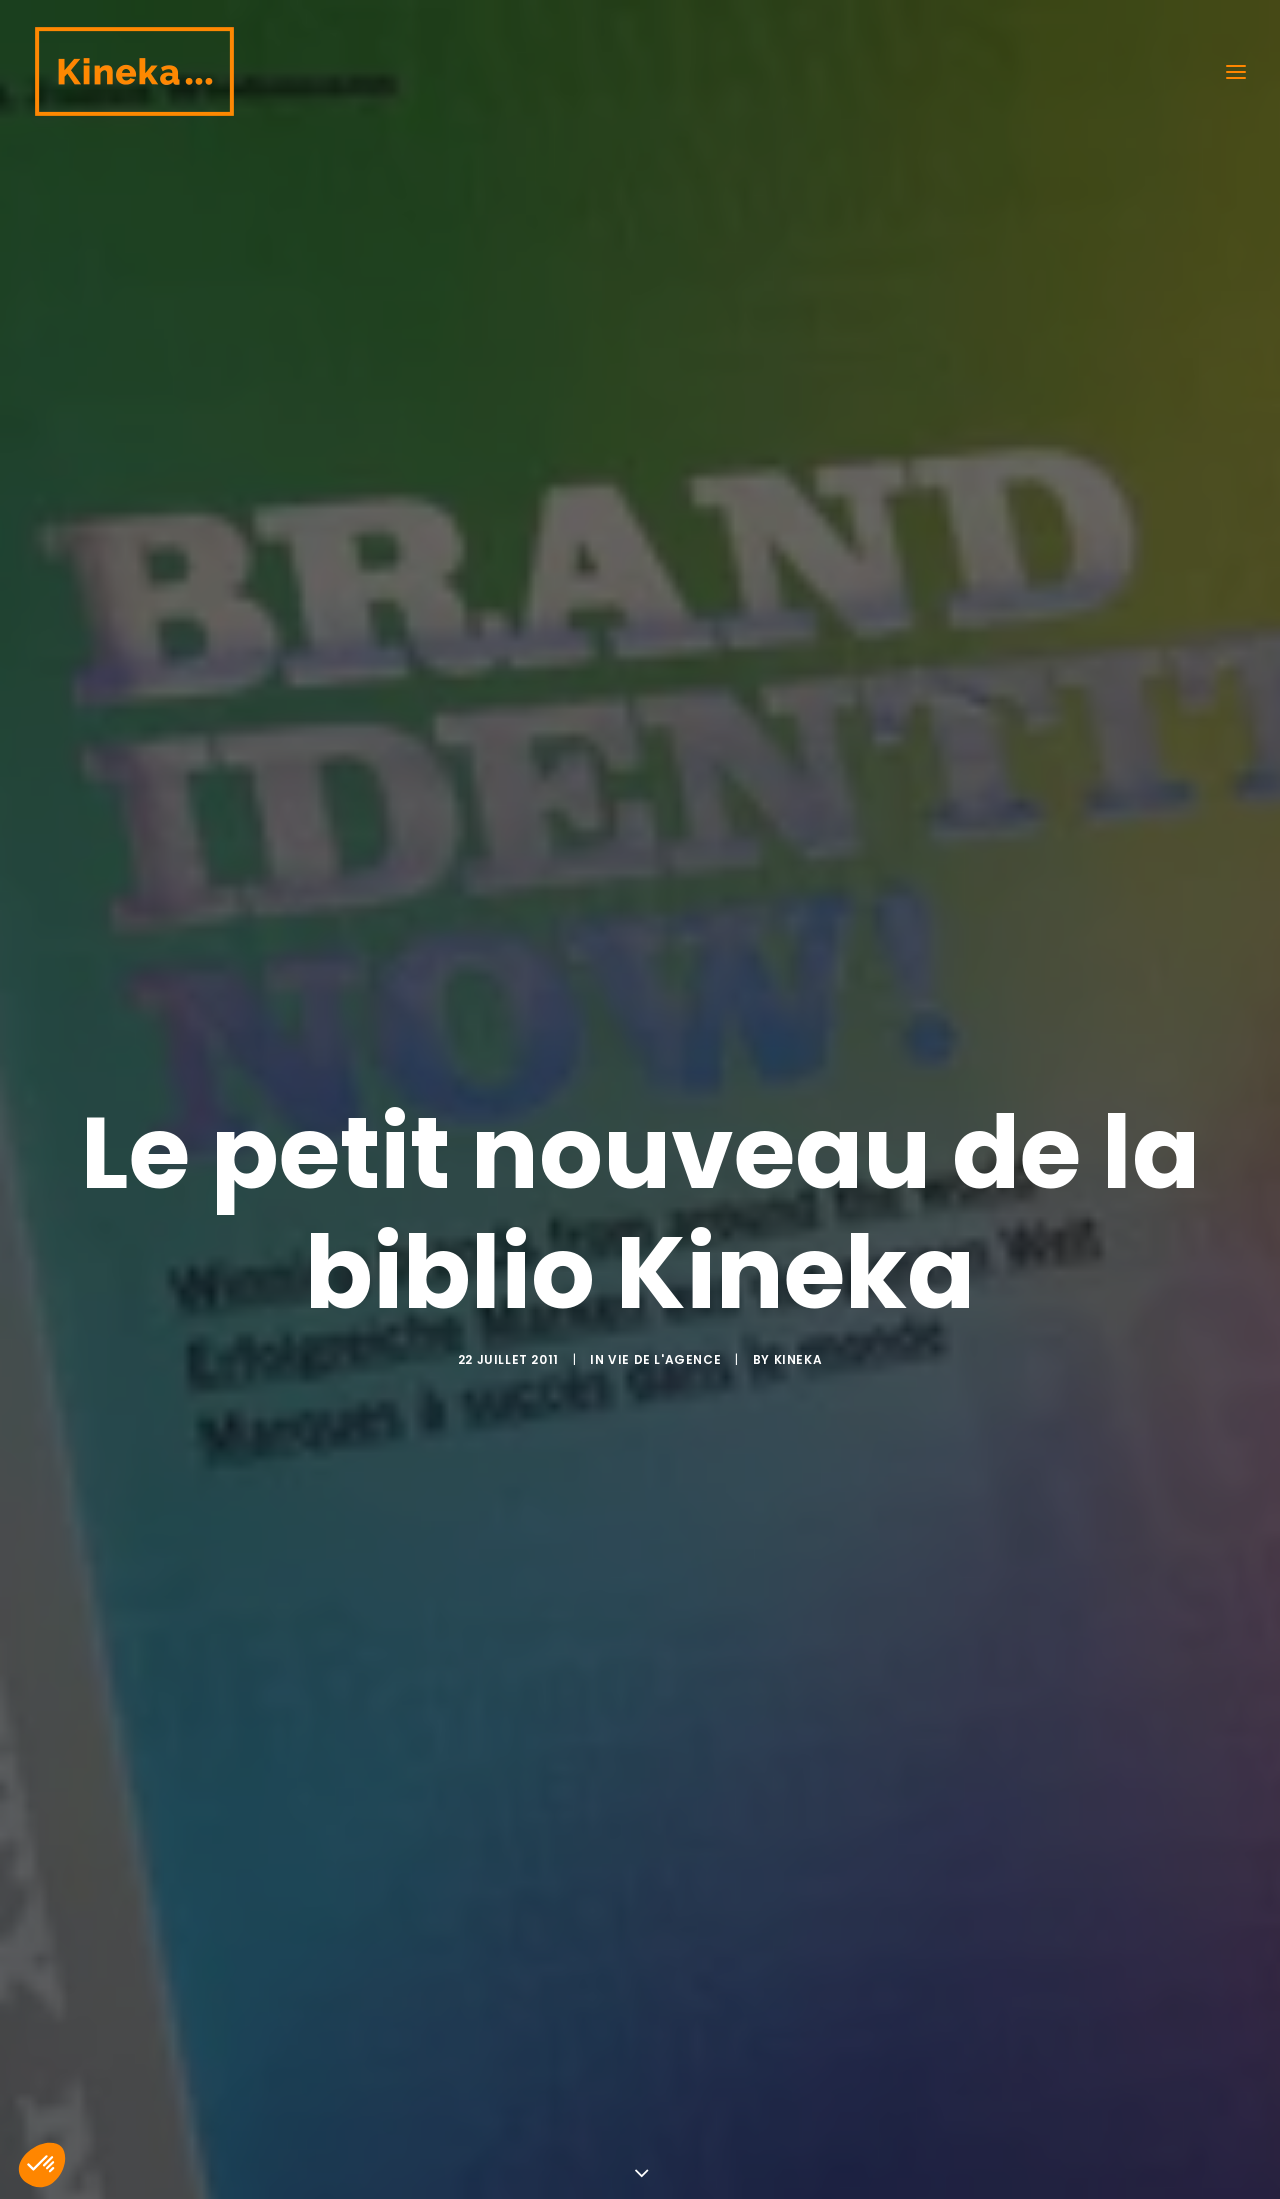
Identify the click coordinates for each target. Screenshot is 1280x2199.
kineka (798, 1150)
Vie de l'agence (664, 1150)
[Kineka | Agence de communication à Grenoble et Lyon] (134, 71)
